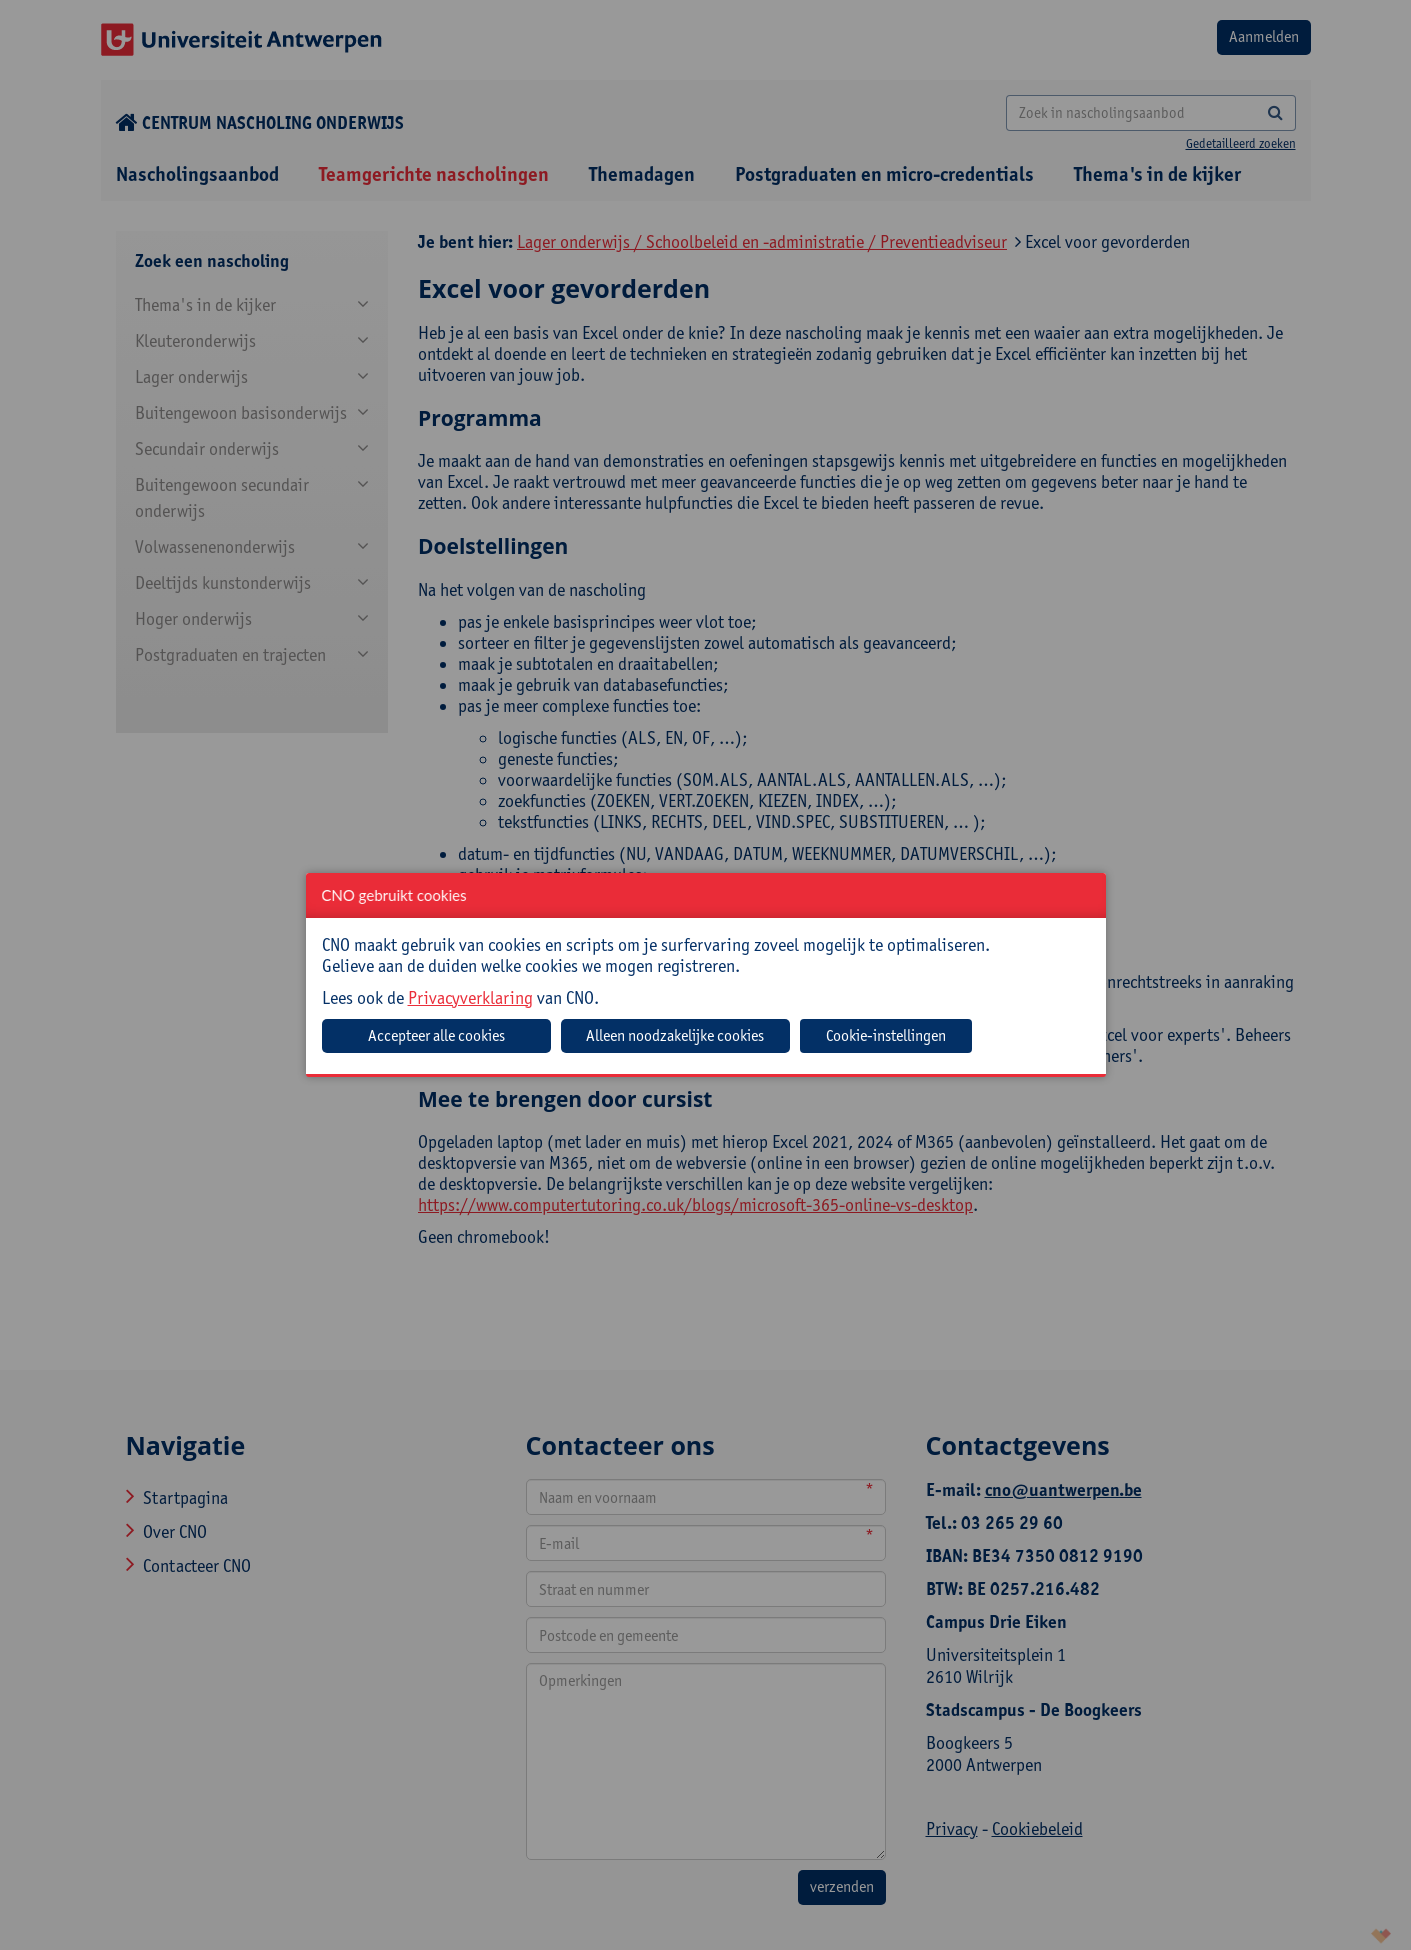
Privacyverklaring (470, 997)
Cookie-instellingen (886, 1035)
